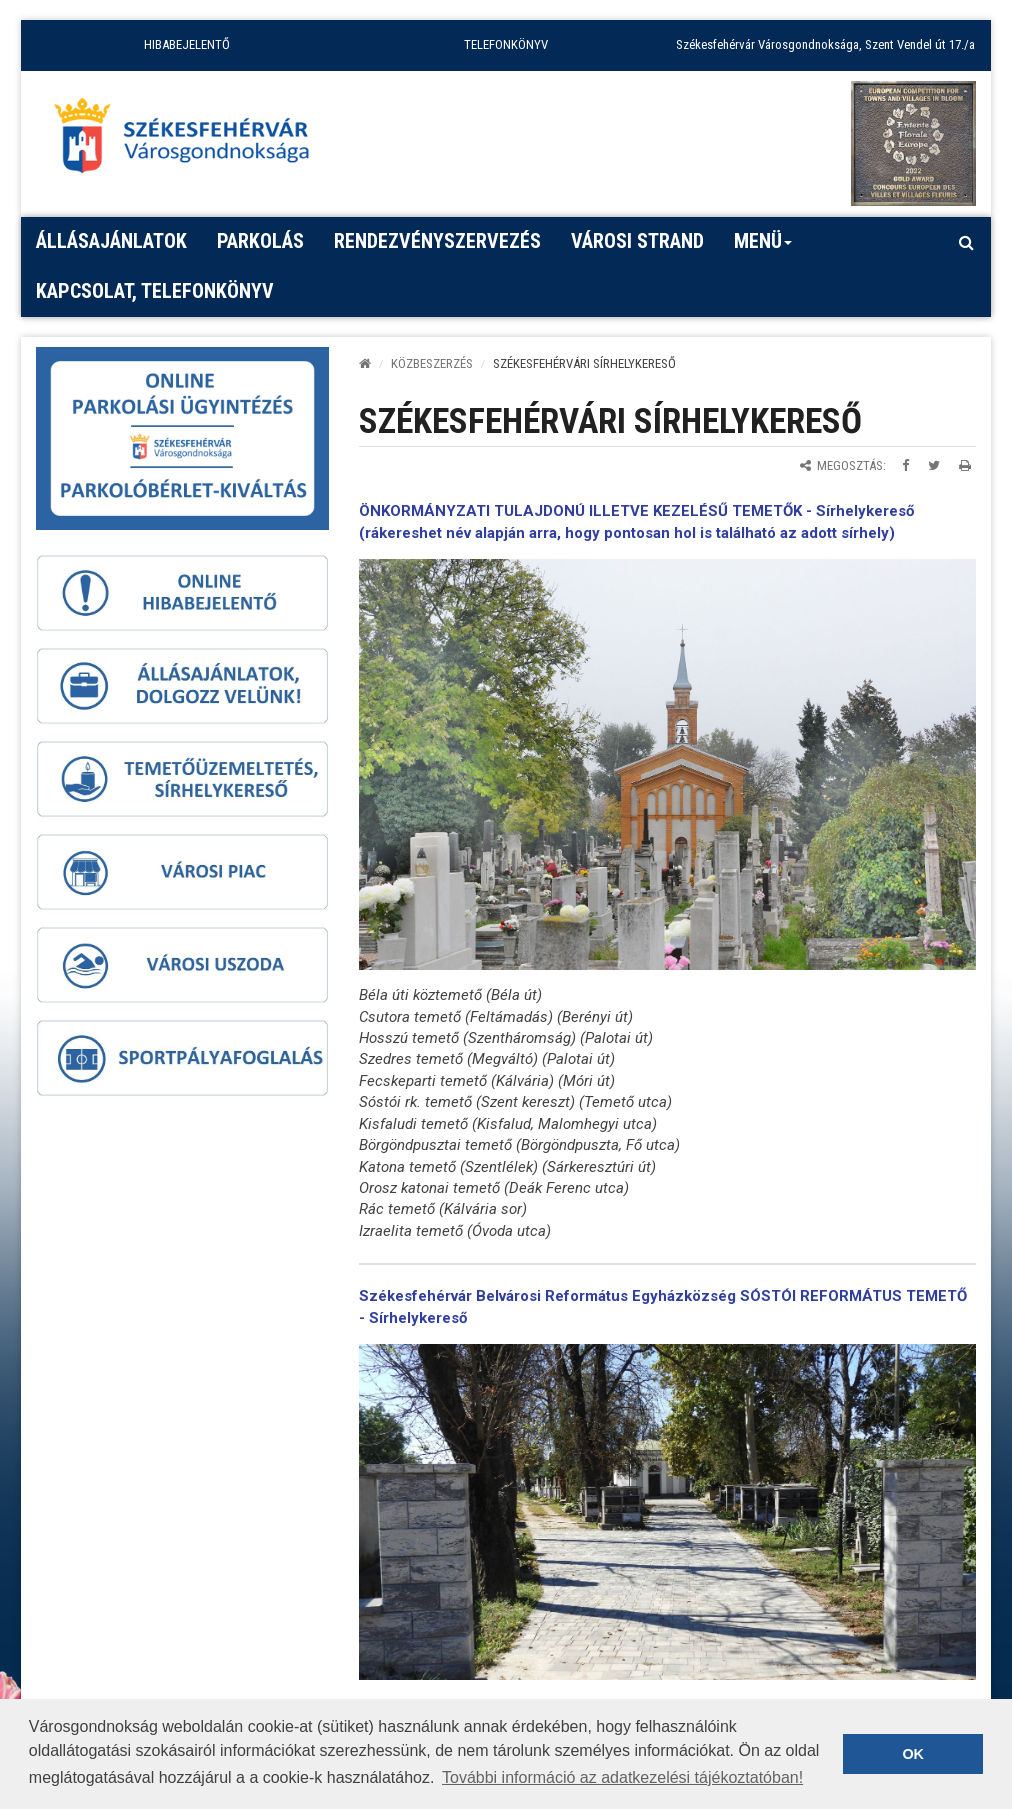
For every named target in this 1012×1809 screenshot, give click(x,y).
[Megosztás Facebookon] (905, 465)
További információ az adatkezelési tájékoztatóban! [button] (622, 1777)
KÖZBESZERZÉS (432, 363)
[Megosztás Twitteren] (934, 465)
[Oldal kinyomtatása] (965, 465)
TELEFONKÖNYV (506, 44)
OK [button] (913, 1754)
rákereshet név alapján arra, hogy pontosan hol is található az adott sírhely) (630, 533)
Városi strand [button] (637, 241)
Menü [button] (763, 248)
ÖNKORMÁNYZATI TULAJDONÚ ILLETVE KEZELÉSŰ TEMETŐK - (587, 511)
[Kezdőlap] (365, 363)
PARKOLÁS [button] (260, 241)
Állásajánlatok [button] (111, 241)
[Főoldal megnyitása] (191, 141)
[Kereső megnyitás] (966, 242)
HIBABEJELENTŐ (187, 44)
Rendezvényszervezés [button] (437, 241)
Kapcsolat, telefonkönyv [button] (155, 291)
